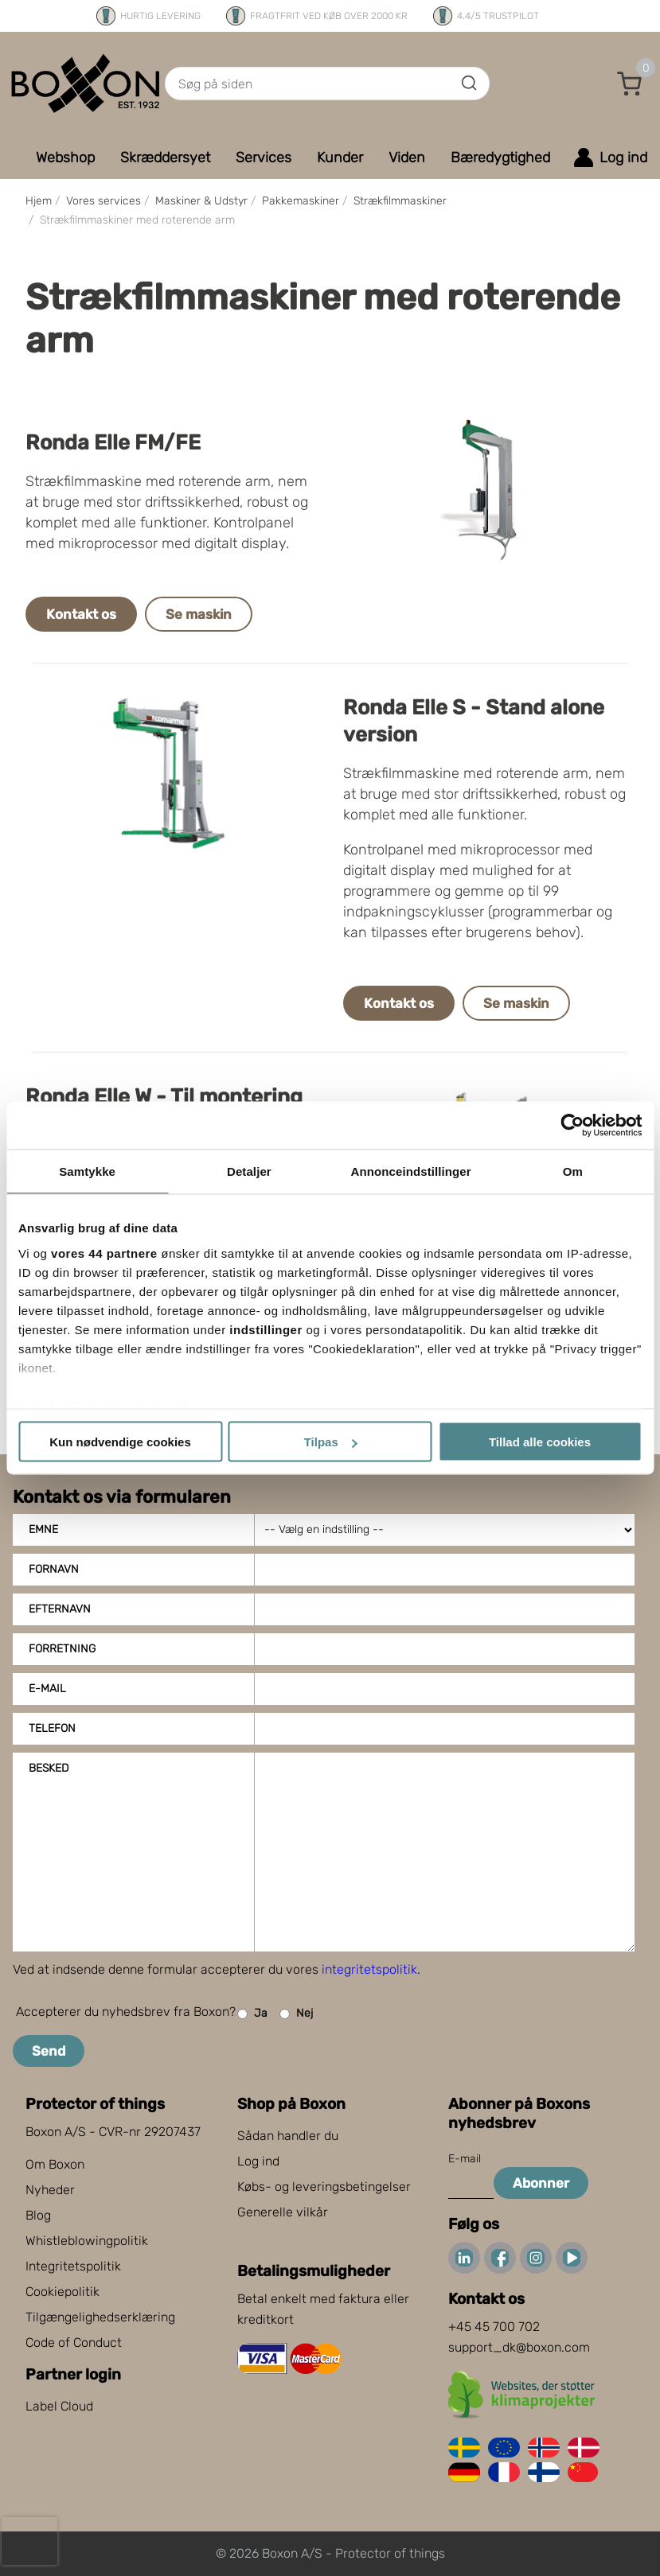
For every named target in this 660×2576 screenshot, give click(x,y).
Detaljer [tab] (249, 1171)
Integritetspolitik (73, 2266)
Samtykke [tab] (87, 1171)
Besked (48, 1768)
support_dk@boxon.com (519, 2347)
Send (48, 2051)
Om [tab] (573, 1171)
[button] (629, 83)
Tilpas (330, 1442)
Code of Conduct (73, 2342)
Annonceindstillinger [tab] (411, 1171)
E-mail (47, 1688)
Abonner (541, 2183)
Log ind (258, 2161)
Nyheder (50, 2189)
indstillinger (266, 1329)
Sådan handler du (287, 2135)
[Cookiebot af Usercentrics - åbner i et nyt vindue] (572, 1126)
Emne (43, 1529)
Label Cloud (59, 2406)
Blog (38, 2215)
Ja (252, 2014)
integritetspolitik (369, 1969)
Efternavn (60, 1609)
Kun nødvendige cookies (120, 1442)
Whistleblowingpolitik (86, 2240)
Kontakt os (81, 614)
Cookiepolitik (62, 2291)
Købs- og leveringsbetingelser (324, 2186)
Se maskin (199, 614)
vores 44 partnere (104, 1252)
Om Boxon (54, 2164)
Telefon (52, 1728)
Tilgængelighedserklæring (100, 2317)
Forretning (62, 1649)
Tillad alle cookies (540, 1442)
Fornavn (54, 1569)
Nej (296, 2014)
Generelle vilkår (282, 2212)
